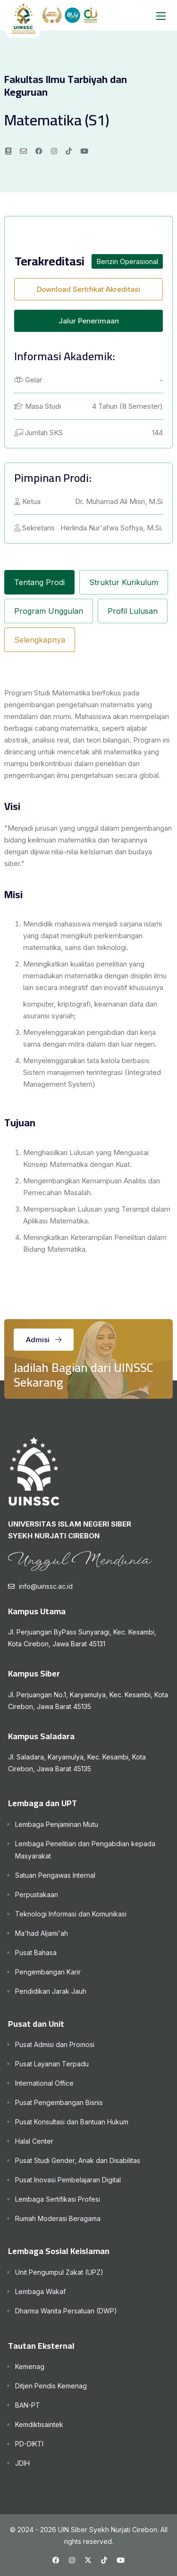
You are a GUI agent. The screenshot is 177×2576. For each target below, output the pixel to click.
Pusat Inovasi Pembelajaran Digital (68, 2180)
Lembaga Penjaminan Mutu (56, 1824)
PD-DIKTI (29, 2444)
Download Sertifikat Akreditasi (88, 289)
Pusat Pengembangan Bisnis (59, 2102)
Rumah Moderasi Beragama (58, 2218)
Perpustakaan (36, 1895)
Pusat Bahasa (36, 1953)
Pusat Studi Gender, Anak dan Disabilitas (77, 2160)
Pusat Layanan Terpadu (52, 2064)
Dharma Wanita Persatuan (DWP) (66, 2311)
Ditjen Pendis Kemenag (51, 2386)
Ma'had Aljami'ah (41, 1933)
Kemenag (29, 2366)
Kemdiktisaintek (39, 2424)
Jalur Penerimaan (89, 320)
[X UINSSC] (88, 2560)
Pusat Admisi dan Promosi (54, 2044)
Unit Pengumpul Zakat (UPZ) (59, 2272)
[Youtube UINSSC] (121, 2560)
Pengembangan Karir (48, 1972)
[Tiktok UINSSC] (104, 2560)
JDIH (22, 2463)
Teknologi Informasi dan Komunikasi (70, 1914)
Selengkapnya (39, 639)
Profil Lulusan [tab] (133, 611)
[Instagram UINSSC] (72, 2560)
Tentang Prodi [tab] (39, 582)
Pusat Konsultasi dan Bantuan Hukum (71, 2122)
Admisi (43, 1339)
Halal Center (34, 2141)
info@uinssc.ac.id (46, 1586)
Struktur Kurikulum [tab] (123, 582)
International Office (44, 2083)
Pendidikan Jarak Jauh (50, 1991)
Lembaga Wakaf (40, 2291)
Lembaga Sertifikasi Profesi (57, 2199)
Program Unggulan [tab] (48, 611)
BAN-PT (27, 2405)
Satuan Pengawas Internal (55, 1875)
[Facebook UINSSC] (55, 2560)
